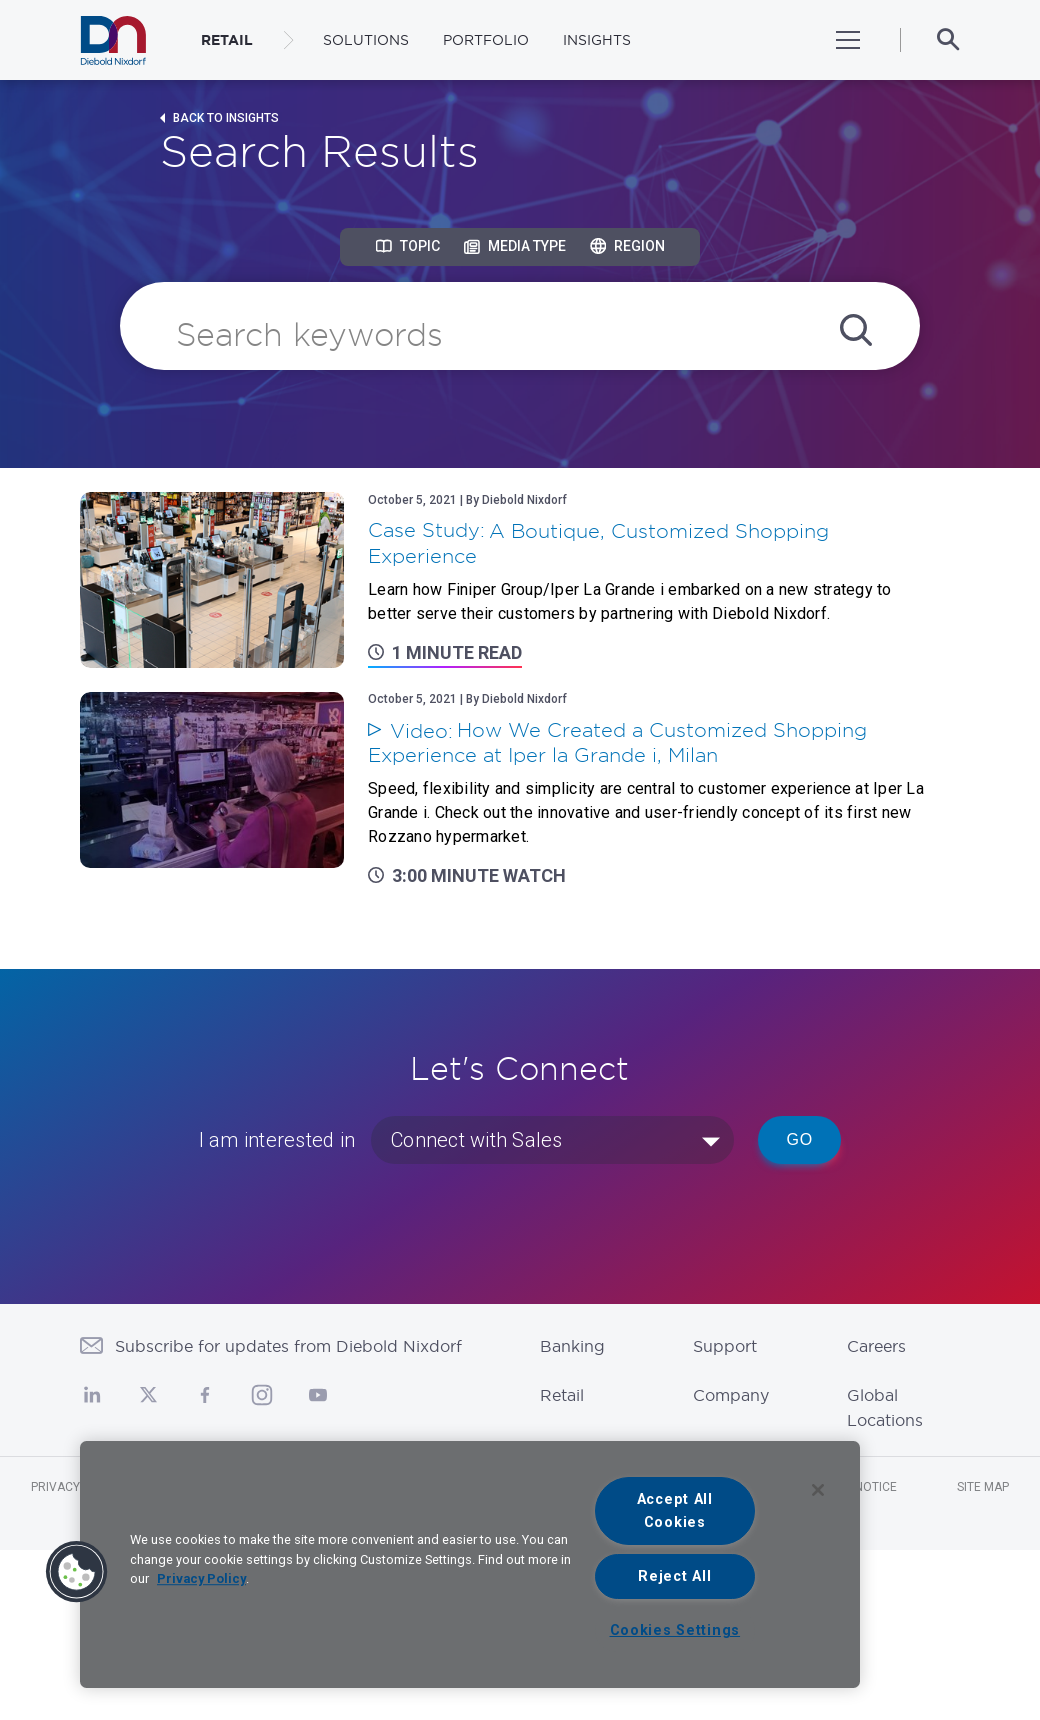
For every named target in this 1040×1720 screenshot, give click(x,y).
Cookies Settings (675, 1630)
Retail (562, 1395)
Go (799, 1139)
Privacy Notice (78, 1487)
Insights (597, 40)
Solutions (366, 40)
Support (725, 1346)
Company (731, 1395)
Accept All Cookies (675, 1511)
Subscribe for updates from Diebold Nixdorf (288, 1346)
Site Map (983, 1487)
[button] (77, 1572)
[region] (470, 1564)
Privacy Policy (201, 1578)
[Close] (818, 1490)
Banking (572, 1346)
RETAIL (227, 40)
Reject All (674, 1576)
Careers (876, 1346)
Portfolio (486, 40)
